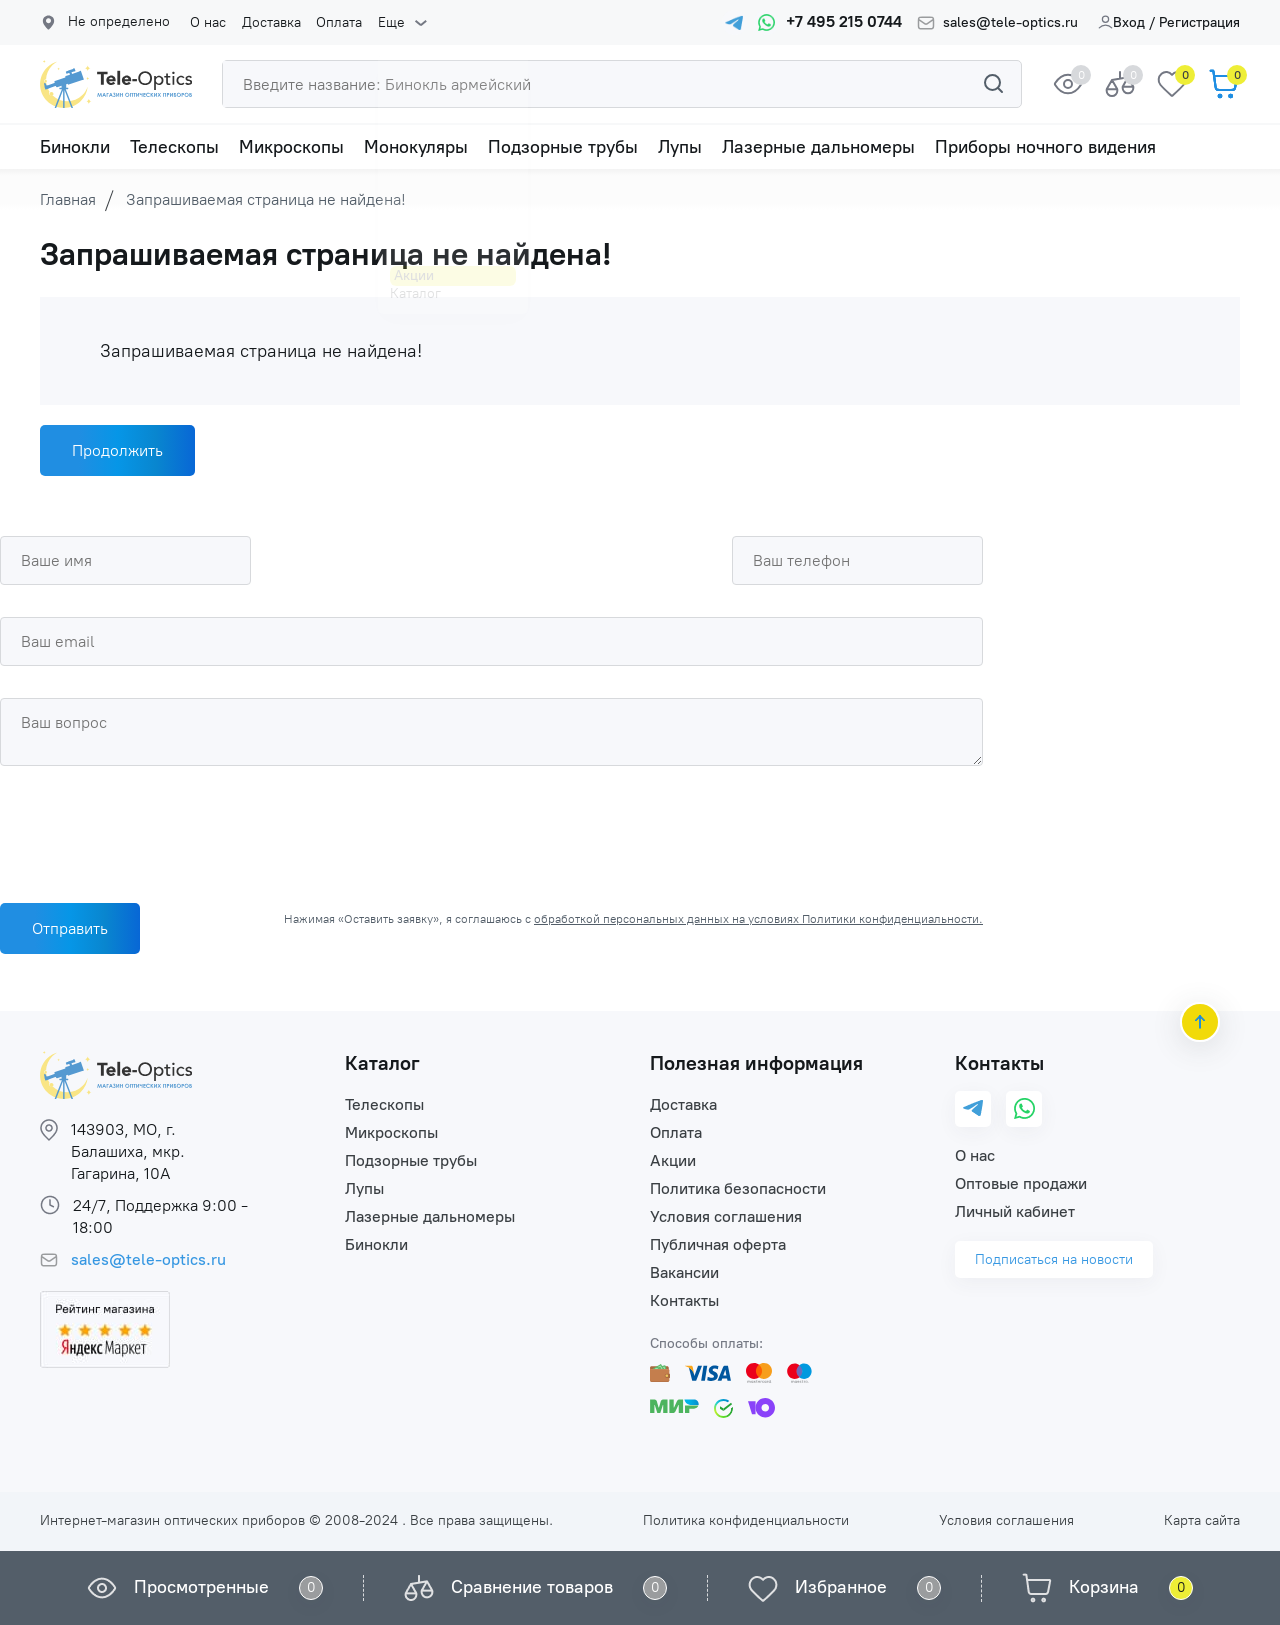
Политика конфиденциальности (746, 1520)
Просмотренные (201, 1587)
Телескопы (174, 147)
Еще (389, 23)
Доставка (270, 23)
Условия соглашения (726, 1216)
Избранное (841, 1587)
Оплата (338, 23)
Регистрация (1199, 22)
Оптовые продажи (1021, 1183)
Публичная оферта (718, 1244)
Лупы (680, 147)
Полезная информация (756, 1063)
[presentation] (152, 829)
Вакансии (684, 1272)
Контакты (684, 1300)
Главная (68, 199)
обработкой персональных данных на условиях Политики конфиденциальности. (758, 919)
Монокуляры (416, 147)
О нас (208, 23)
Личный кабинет (1015, 1211)
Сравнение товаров (532, 1587)
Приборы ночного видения (1045, 147)
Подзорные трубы (563, 147)
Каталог (382, 1063)
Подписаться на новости (1054, 1259)
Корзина (1104, 1587)
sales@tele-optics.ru (1010, 23)
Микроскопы (291, 147)
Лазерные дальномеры (818, 147)
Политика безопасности (738, 1188)
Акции (673, 1160)
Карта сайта (1202, 1520)
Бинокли (75, 147)
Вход (1121, 22)
